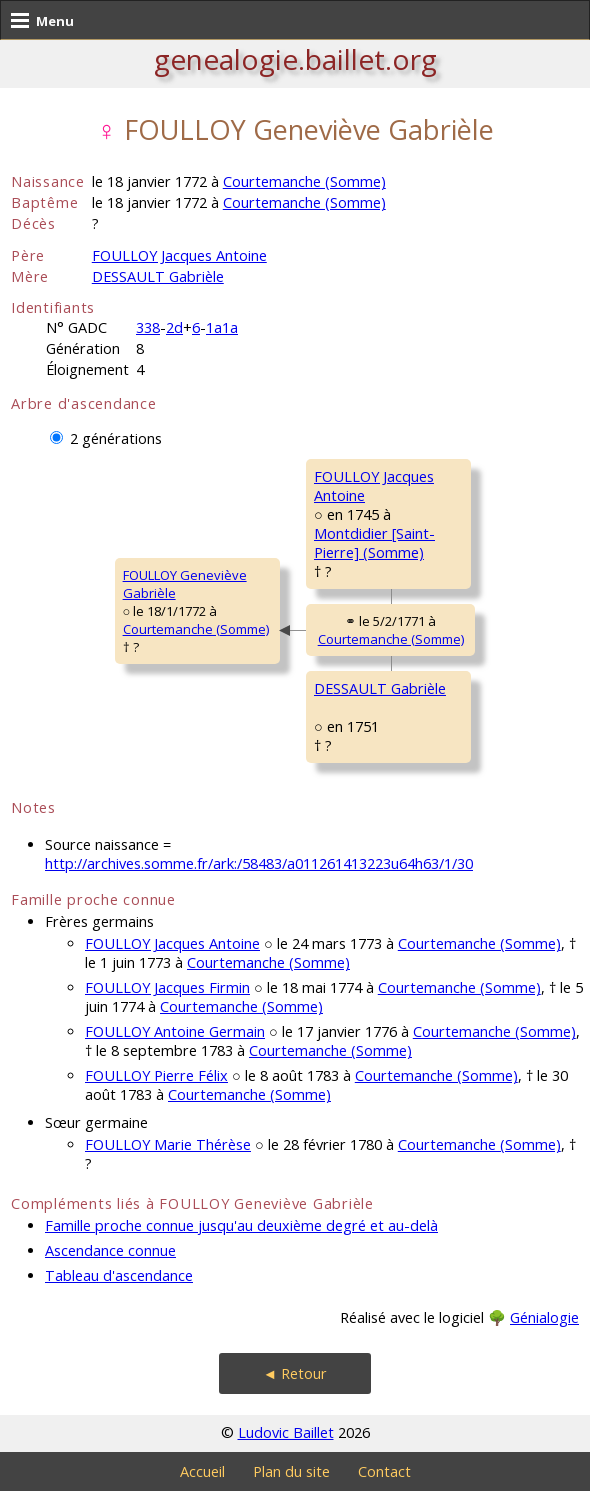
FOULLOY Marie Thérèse (168, 1144)
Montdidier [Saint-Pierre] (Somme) (374, 543)
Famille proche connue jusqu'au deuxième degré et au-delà (241, 1225)
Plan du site (291, 1471)
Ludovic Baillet (286, 1432)
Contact (384, 1471)
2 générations (116, 438)
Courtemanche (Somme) (304, 181)
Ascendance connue (110, 1250)
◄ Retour (295, 1373)
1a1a (222, 327)
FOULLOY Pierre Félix (156, 1075)
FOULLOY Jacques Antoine (179, 255)
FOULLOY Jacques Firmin (167, 987)
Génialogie (544, 1317)
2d (174, 327)
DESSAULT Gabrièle (158, 276)
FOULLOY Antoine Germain (175, 1031)
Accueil (202, 1471)
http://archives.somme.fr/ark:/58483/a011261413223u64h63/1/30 (259, 863)
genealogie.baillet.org (295, 59)
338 (148, 327)
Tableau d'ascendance (119, 1275)
